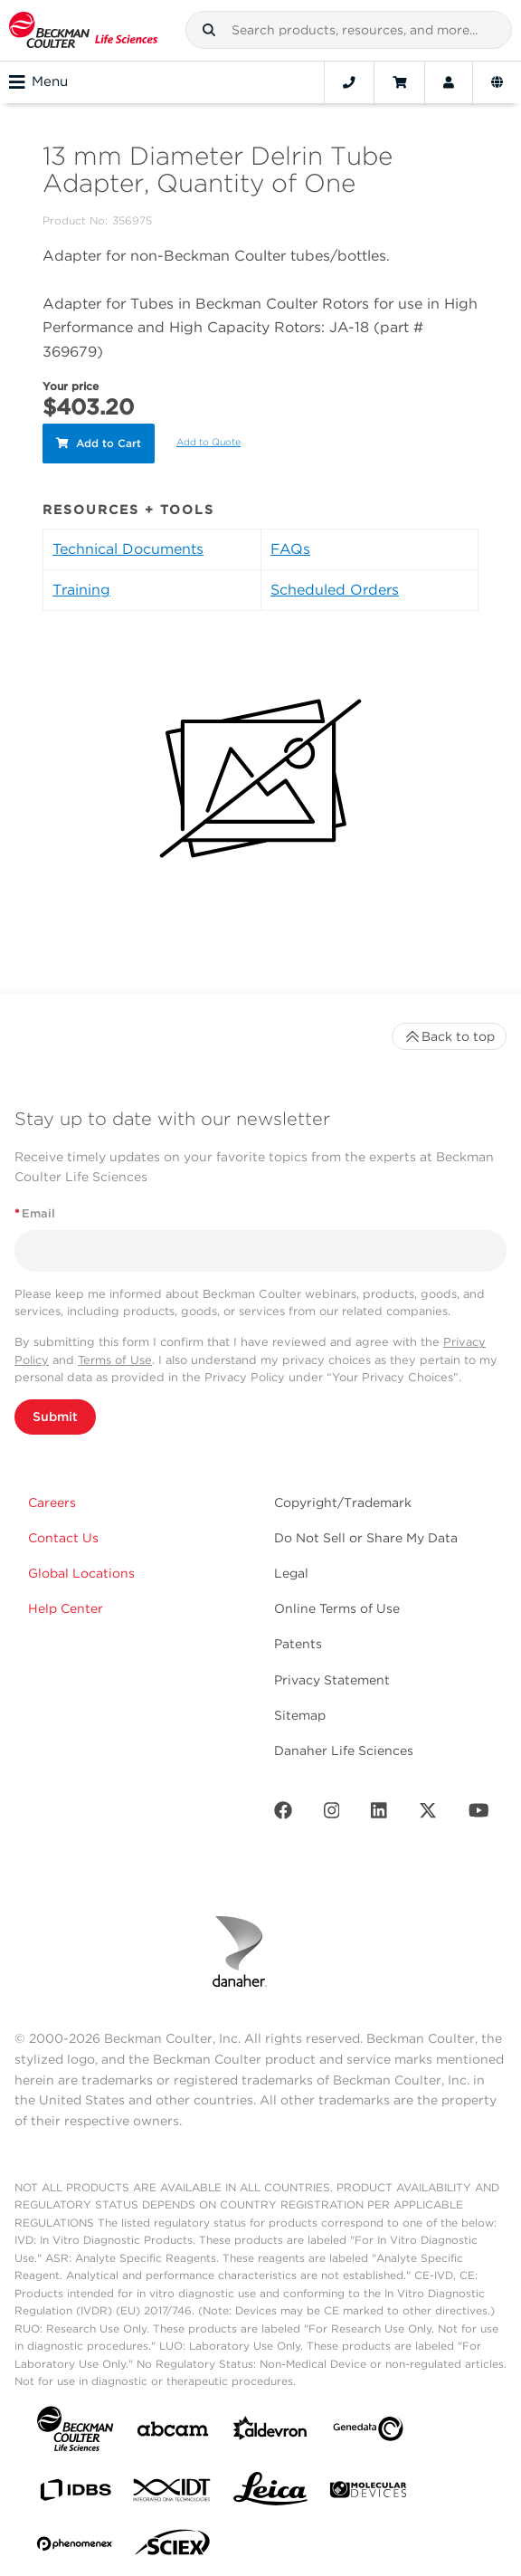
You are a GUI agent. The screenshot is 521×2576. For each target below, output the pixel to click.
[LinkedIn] (379, 1814)
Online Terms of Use (337, 1608)
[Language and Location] (497, 82)
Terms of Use (115, 1360)
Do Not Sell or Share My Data (366, 1538)
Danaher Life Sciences (343, 1750)
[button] (209, 30)
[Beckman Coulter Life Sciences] (83, 30)
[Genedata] (368, 2432)
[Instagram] (332, 1814)
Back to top (449, 1036)
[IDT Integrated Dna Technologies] (173, 2493)
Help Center (65, 1608)
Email (34, 1213)
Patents (298, 1643)
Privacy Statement (332, 1680)
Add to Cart (98, 443)
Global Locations (81, 1573)
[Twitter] (428, 1814)
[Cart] (399, 82)
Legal (291, 1573)
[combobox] (348, 30)
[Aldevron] (270, 2432)
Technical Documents (128, 549)
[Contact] (349, 82)
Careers (52, 1502)
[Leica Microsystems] (270, 2493)
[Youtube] (479, 1814)
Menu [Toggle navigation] (38, 82)
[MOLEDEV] (368, 2493)
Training (81, 589)
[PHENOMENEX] (75, 2547)
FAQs (290, 549)
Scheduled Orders (334, 589)
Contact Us (63, 1538)
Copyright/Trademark (343, 1502)
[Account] (448, 82)
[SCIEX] (173, 2547)
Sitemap (300, 1715)
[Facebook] (283, 1814)
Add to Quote (208, 442)
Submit (55, 1416)
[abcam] (173, 2432)
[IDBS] (75, 2494)
